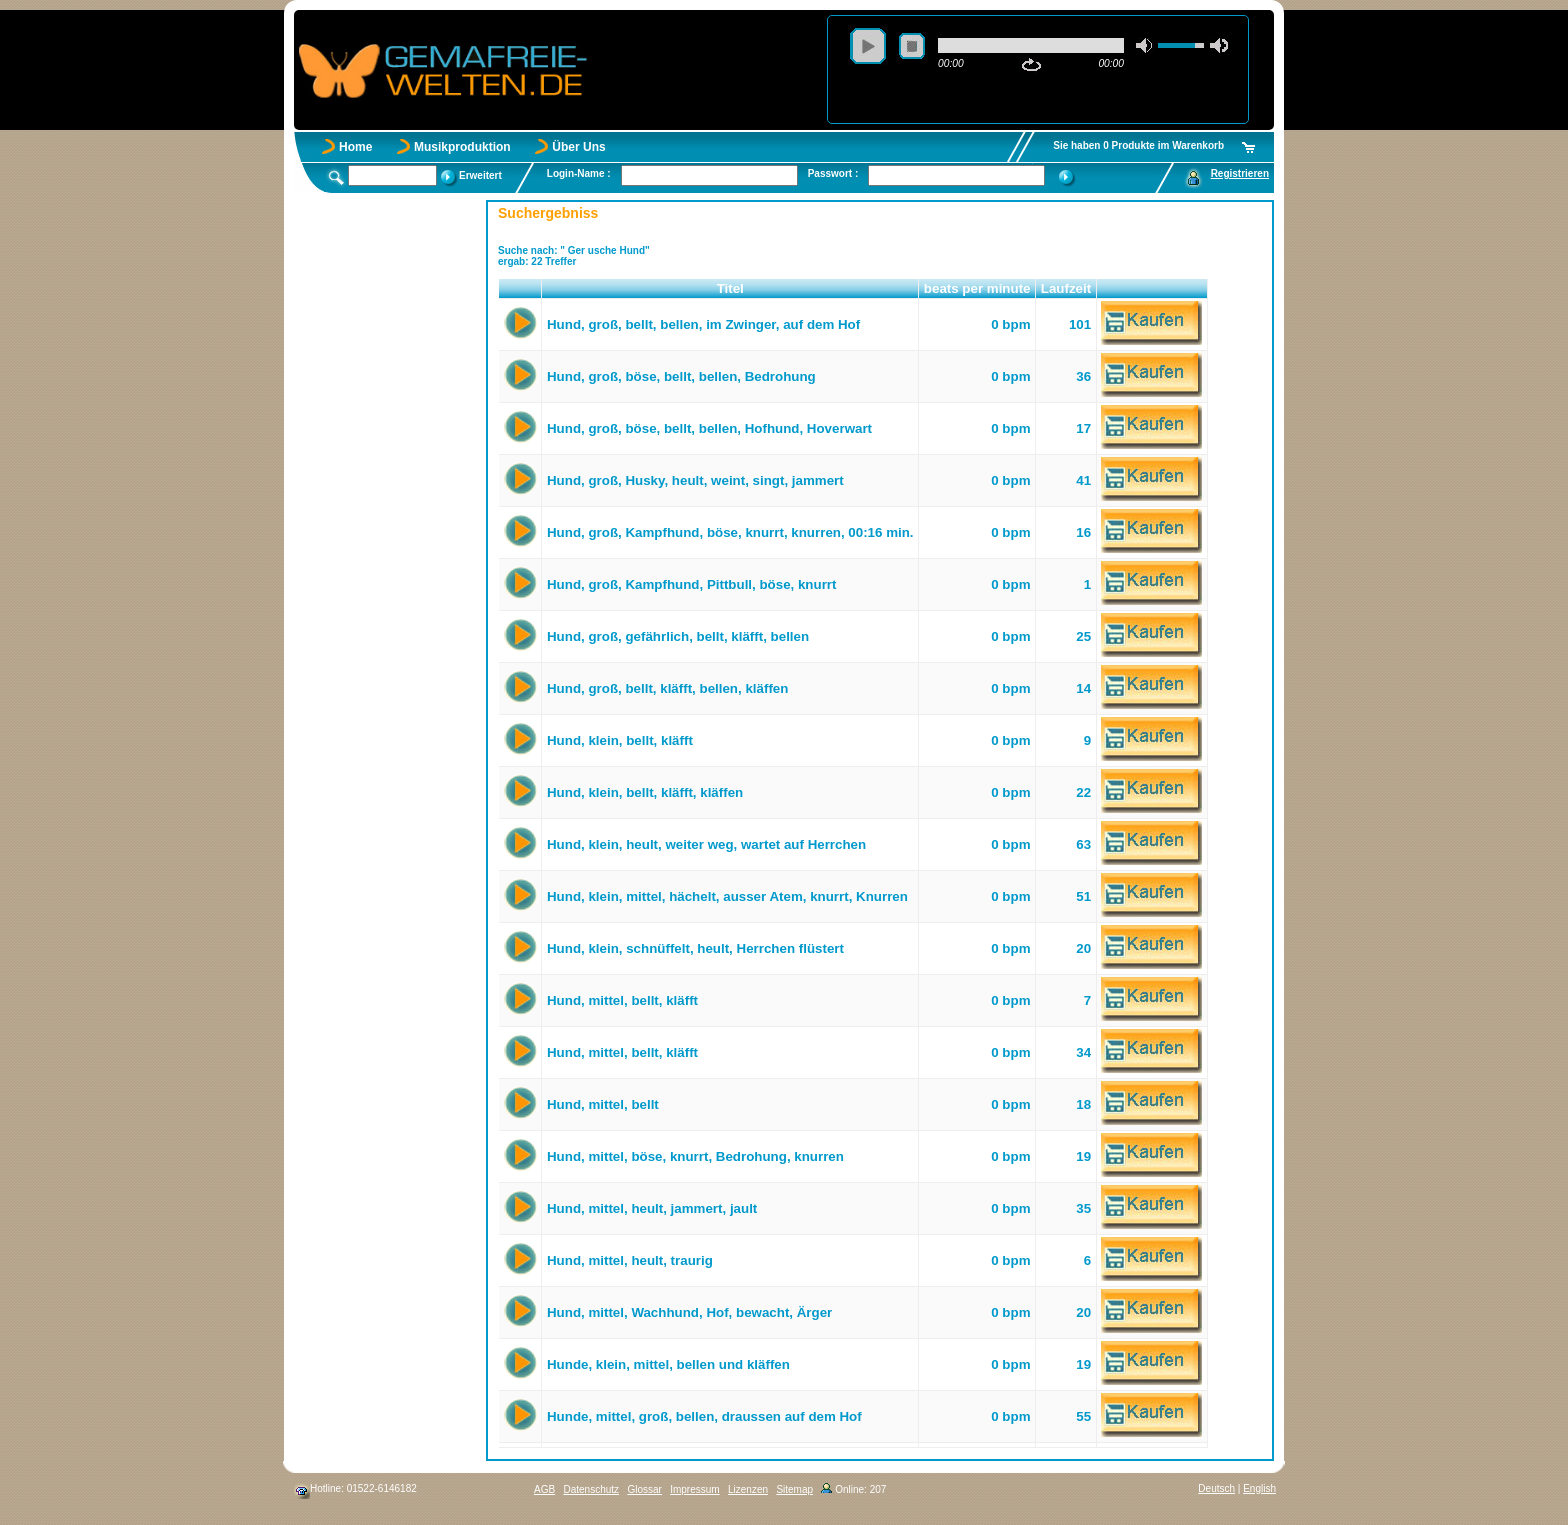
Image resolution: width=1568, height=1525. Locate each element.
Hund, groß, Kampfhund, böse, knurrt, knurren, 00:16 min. (730, 532)
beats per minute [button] (977, 288)
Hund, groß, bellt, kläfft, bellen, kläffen (667, 688)
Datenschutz (591, 1489)
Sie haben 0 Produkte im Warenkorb (1138, 145)
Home (355, 147)
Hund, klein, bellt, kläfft (620, 740)
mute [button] (1145, 45)
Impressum (694, 1489)
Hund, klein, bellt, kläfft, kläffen (645, 792)
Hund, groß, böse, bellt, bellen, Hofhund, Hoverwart (709, 428)
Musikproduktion (462, 147)
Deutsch (1216, 1488)
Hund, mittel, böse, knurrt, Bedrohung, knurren (695, 1156)
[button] (520, 289)
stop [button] (912, 46)
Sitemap (794, 1489)
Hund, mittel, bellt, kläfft (622, 1000)
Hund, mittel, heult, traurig (630, 1260)
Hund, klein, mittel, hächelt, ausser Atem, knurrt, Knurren (727, 896)
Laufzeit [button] (1066, 288)
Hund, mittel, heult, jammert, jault (652, 1208)
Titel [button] (730, 288)
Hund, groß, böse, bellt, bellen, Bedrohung (681, 376)
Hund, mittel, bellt (603, 1104)
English (1259, 1488)
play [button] (868, 46)
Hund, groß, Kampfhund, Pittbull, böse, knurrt (692, 584)
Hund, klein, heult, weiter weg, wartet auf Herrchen (706, 844)
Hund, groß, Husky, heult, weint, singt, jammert (695, 480)
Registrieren (1240, 173)
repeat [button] (1031, 65)
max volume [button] (1219, 45)
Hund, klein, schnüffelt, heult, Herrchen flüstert (695, 948)
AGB (544, 1489)
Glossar (644, 1489)
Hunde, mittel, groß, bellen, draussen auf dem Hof (704, 1416)
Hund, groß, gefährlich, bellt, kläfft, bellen (678, 636)
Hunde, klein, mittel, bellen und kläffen (668, 1364)
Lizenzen (748, 1489)
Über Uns (578, 147)
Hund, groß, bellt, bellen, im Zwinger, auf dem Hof (703, 324)
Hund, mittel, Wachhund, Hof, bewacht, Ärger (689, 1312)
